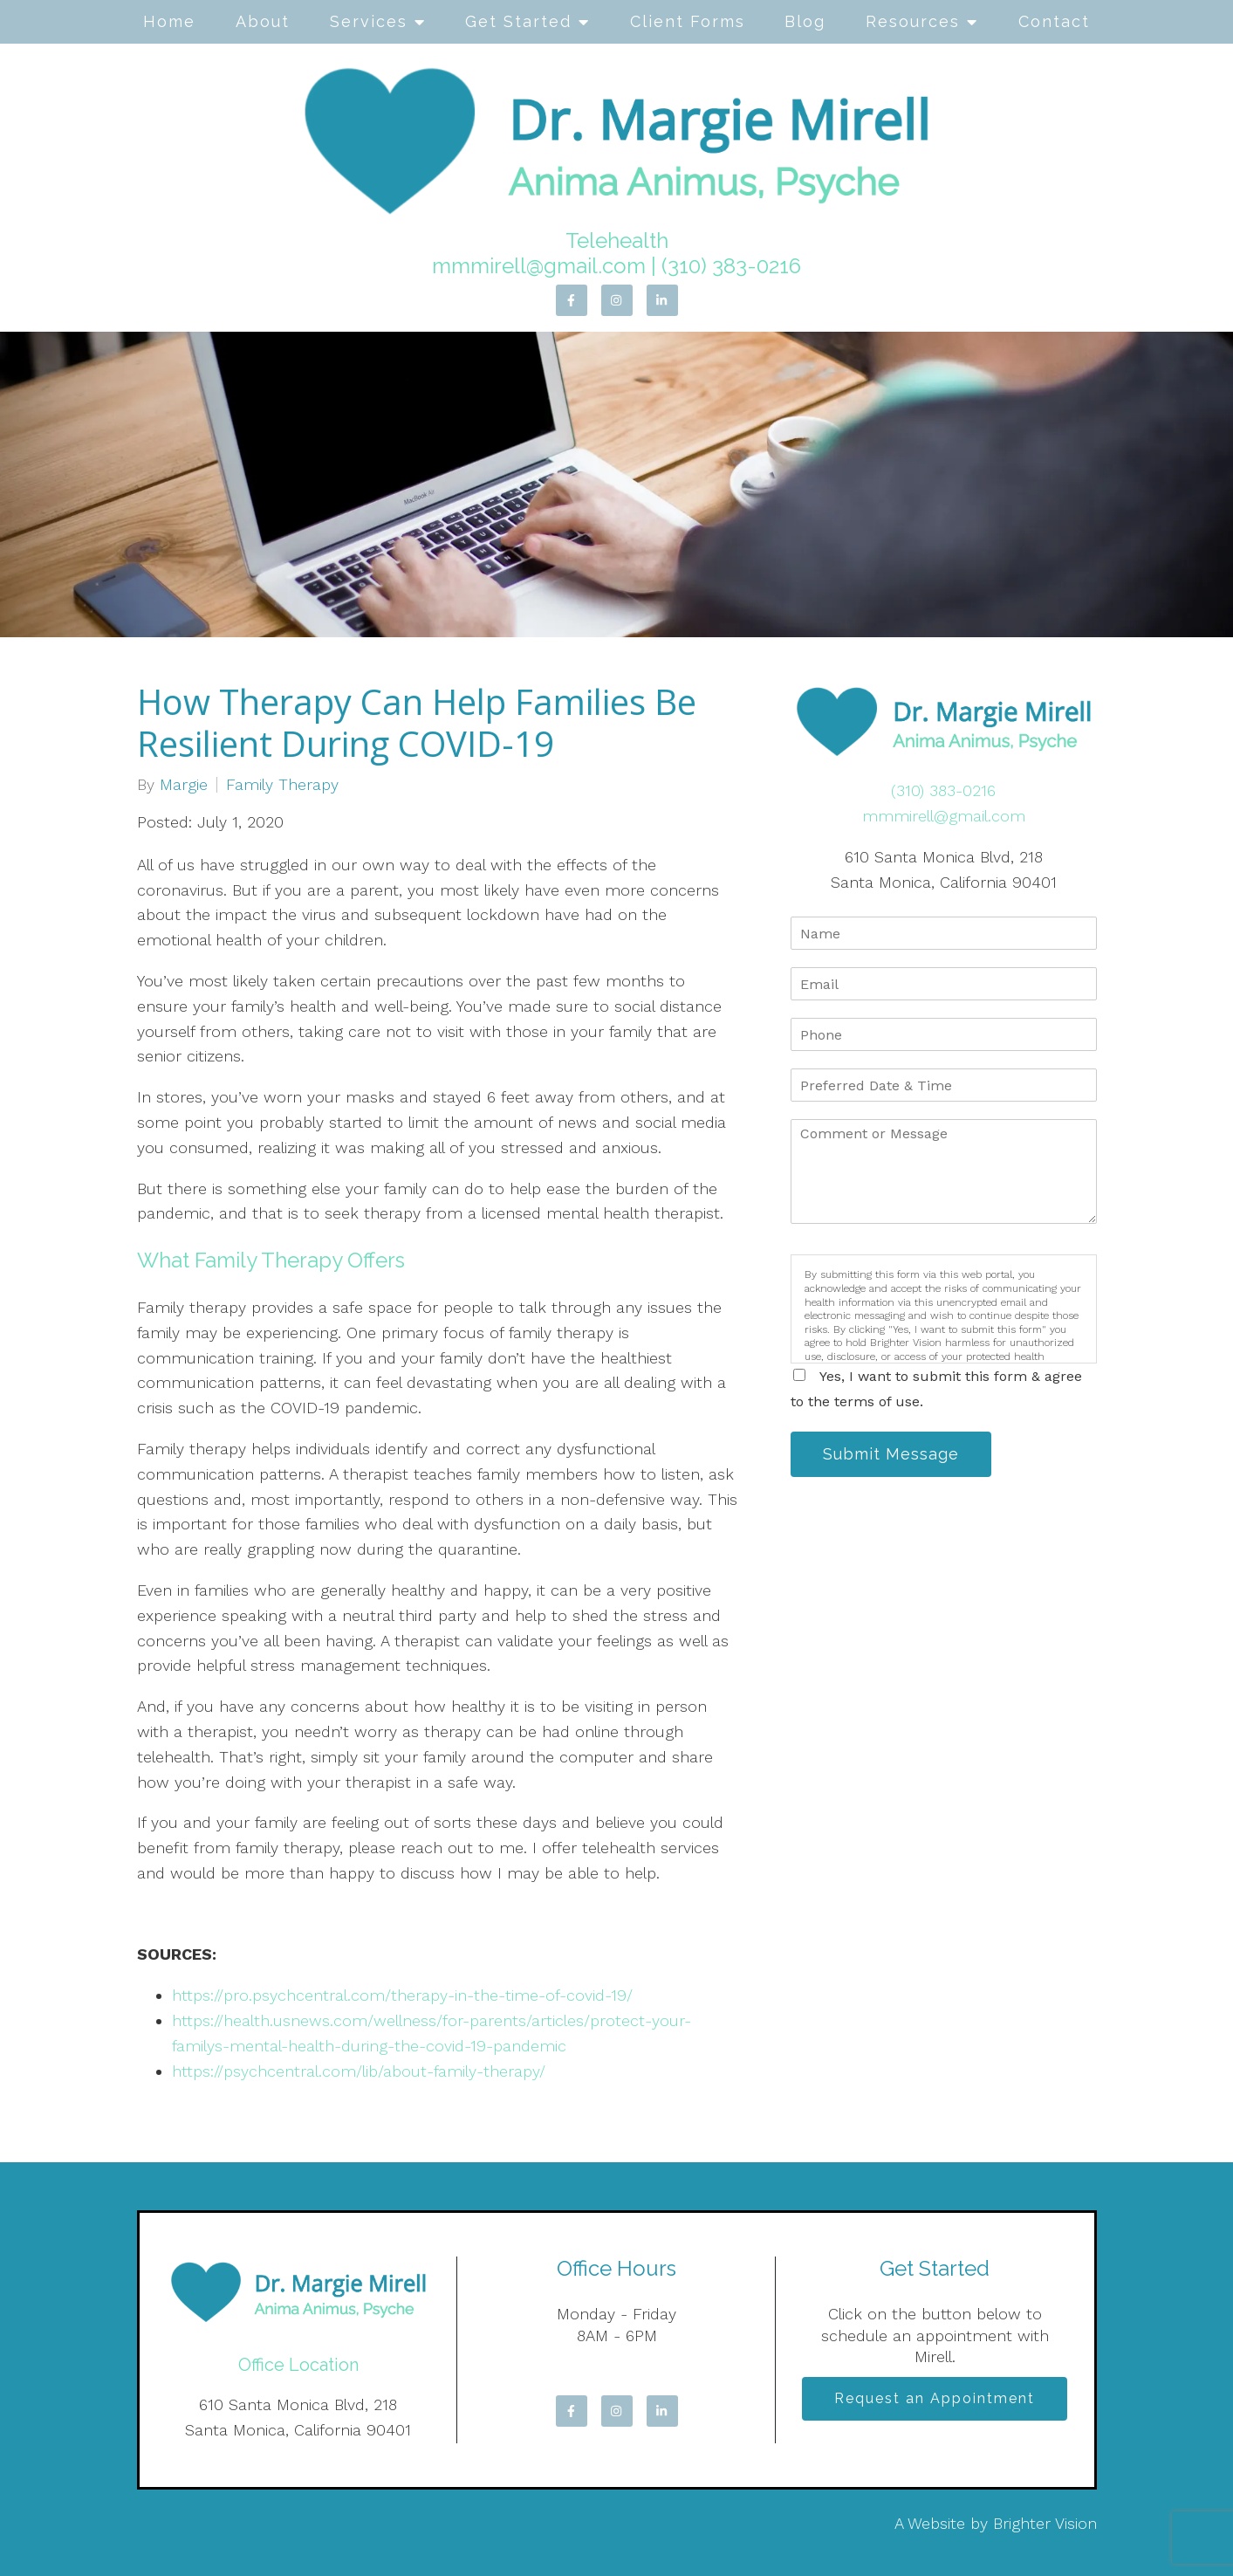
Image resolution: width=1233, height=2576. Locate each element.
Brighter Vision (1045, 2523)
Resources (913, 21)
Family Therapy (282, 785)
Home (169, 21)
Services (369, 21)
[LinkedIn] (662, 300)
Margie (184, 785)
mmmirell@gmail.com (539, 265)
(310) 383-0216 (731, 265)
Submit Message (891, 1454)
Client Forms (687, 21)
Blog (804, 21)
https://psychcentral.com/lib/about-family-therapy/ (358, 2071)
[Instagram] (617, 300)
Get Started (518, 21)
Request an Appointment (934, 2398)
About (263, 21)
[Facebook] (571, 300)
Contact (1054, 21)
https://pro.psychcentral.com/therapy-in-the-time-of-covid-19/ (402, 1995)
